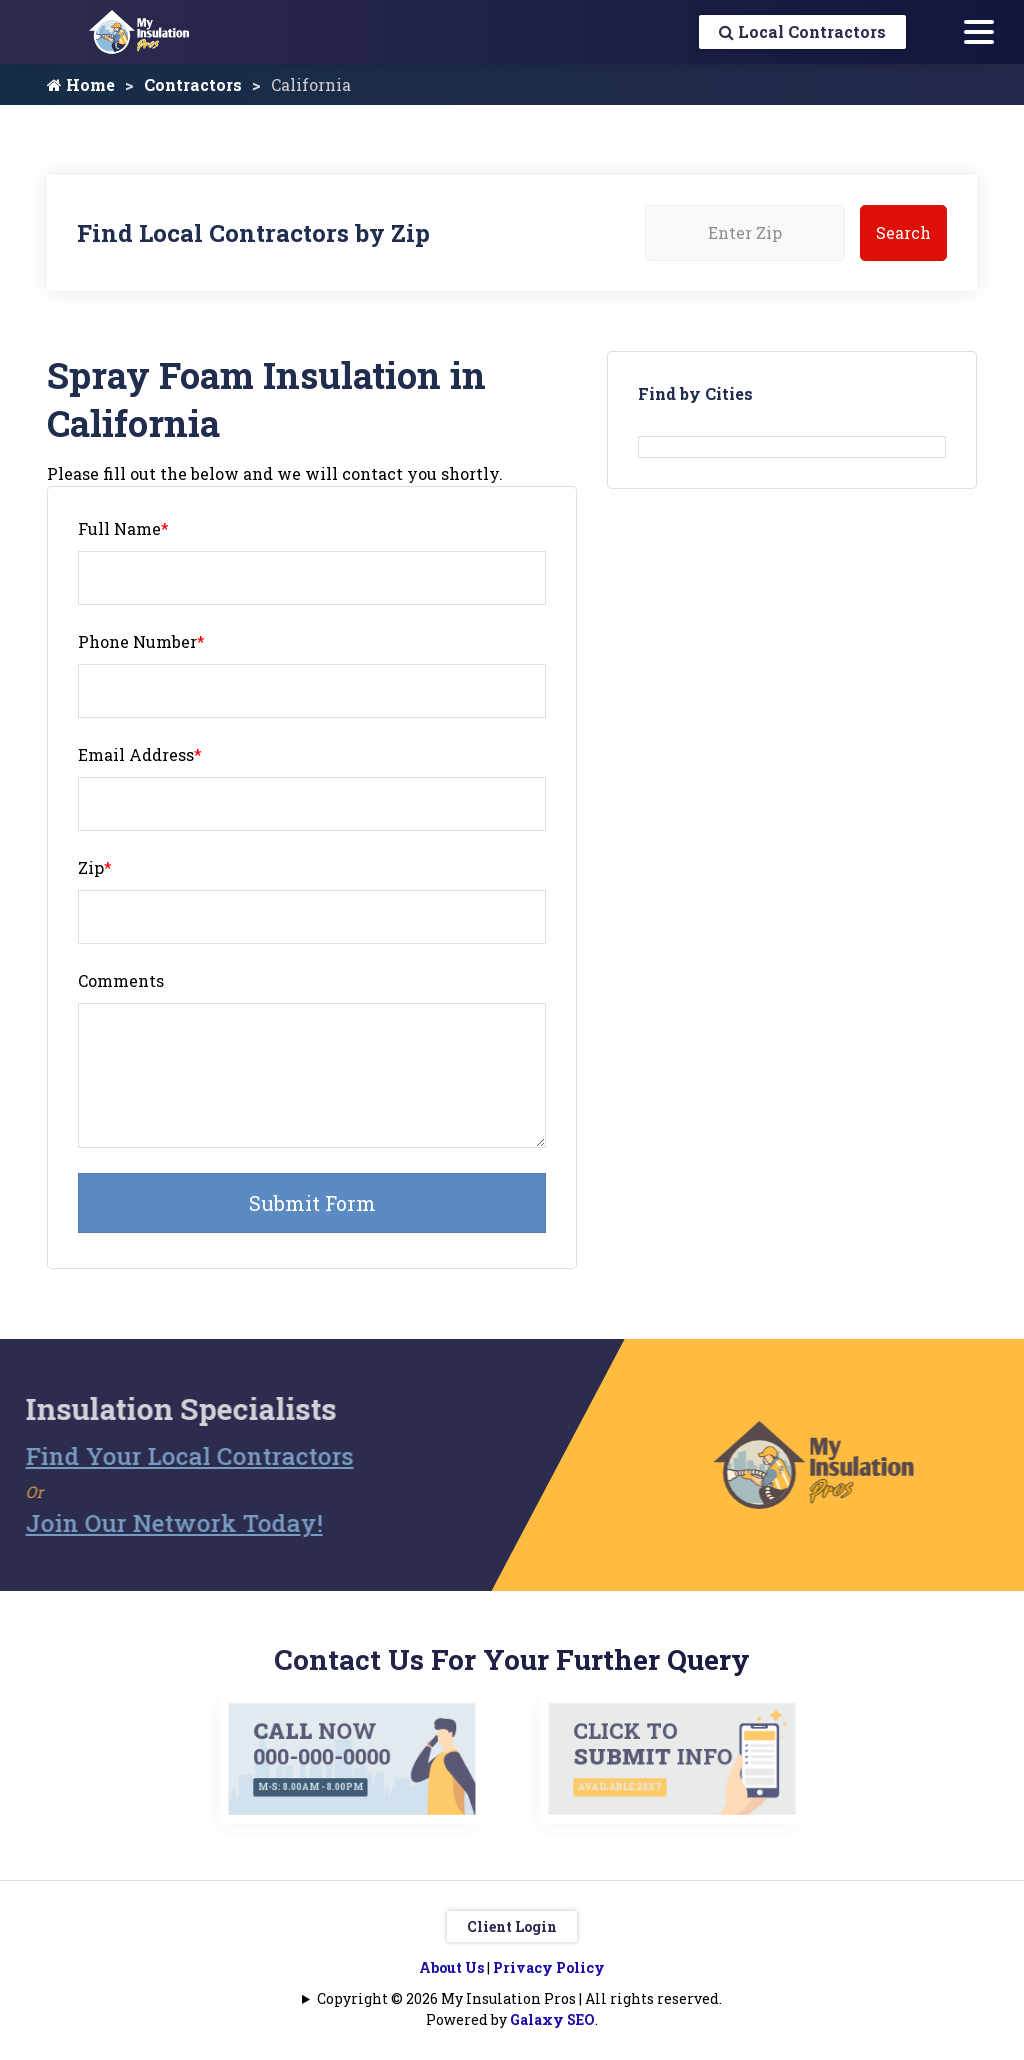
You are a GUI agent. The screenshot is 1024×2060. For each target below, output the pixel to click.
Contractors (193, 84)
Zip (95, 867)
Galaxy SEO (552, 2019)
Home (81, 84)
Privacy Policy (549, 1967)
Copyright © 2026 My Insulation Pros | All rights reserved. (519, 1998)
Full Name (123, 528)
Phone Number (141, 641)
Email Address (140, 754)
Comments (121, 980)
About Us (451, 1967)
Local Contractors (802, 31)
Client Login (512, 1926)
